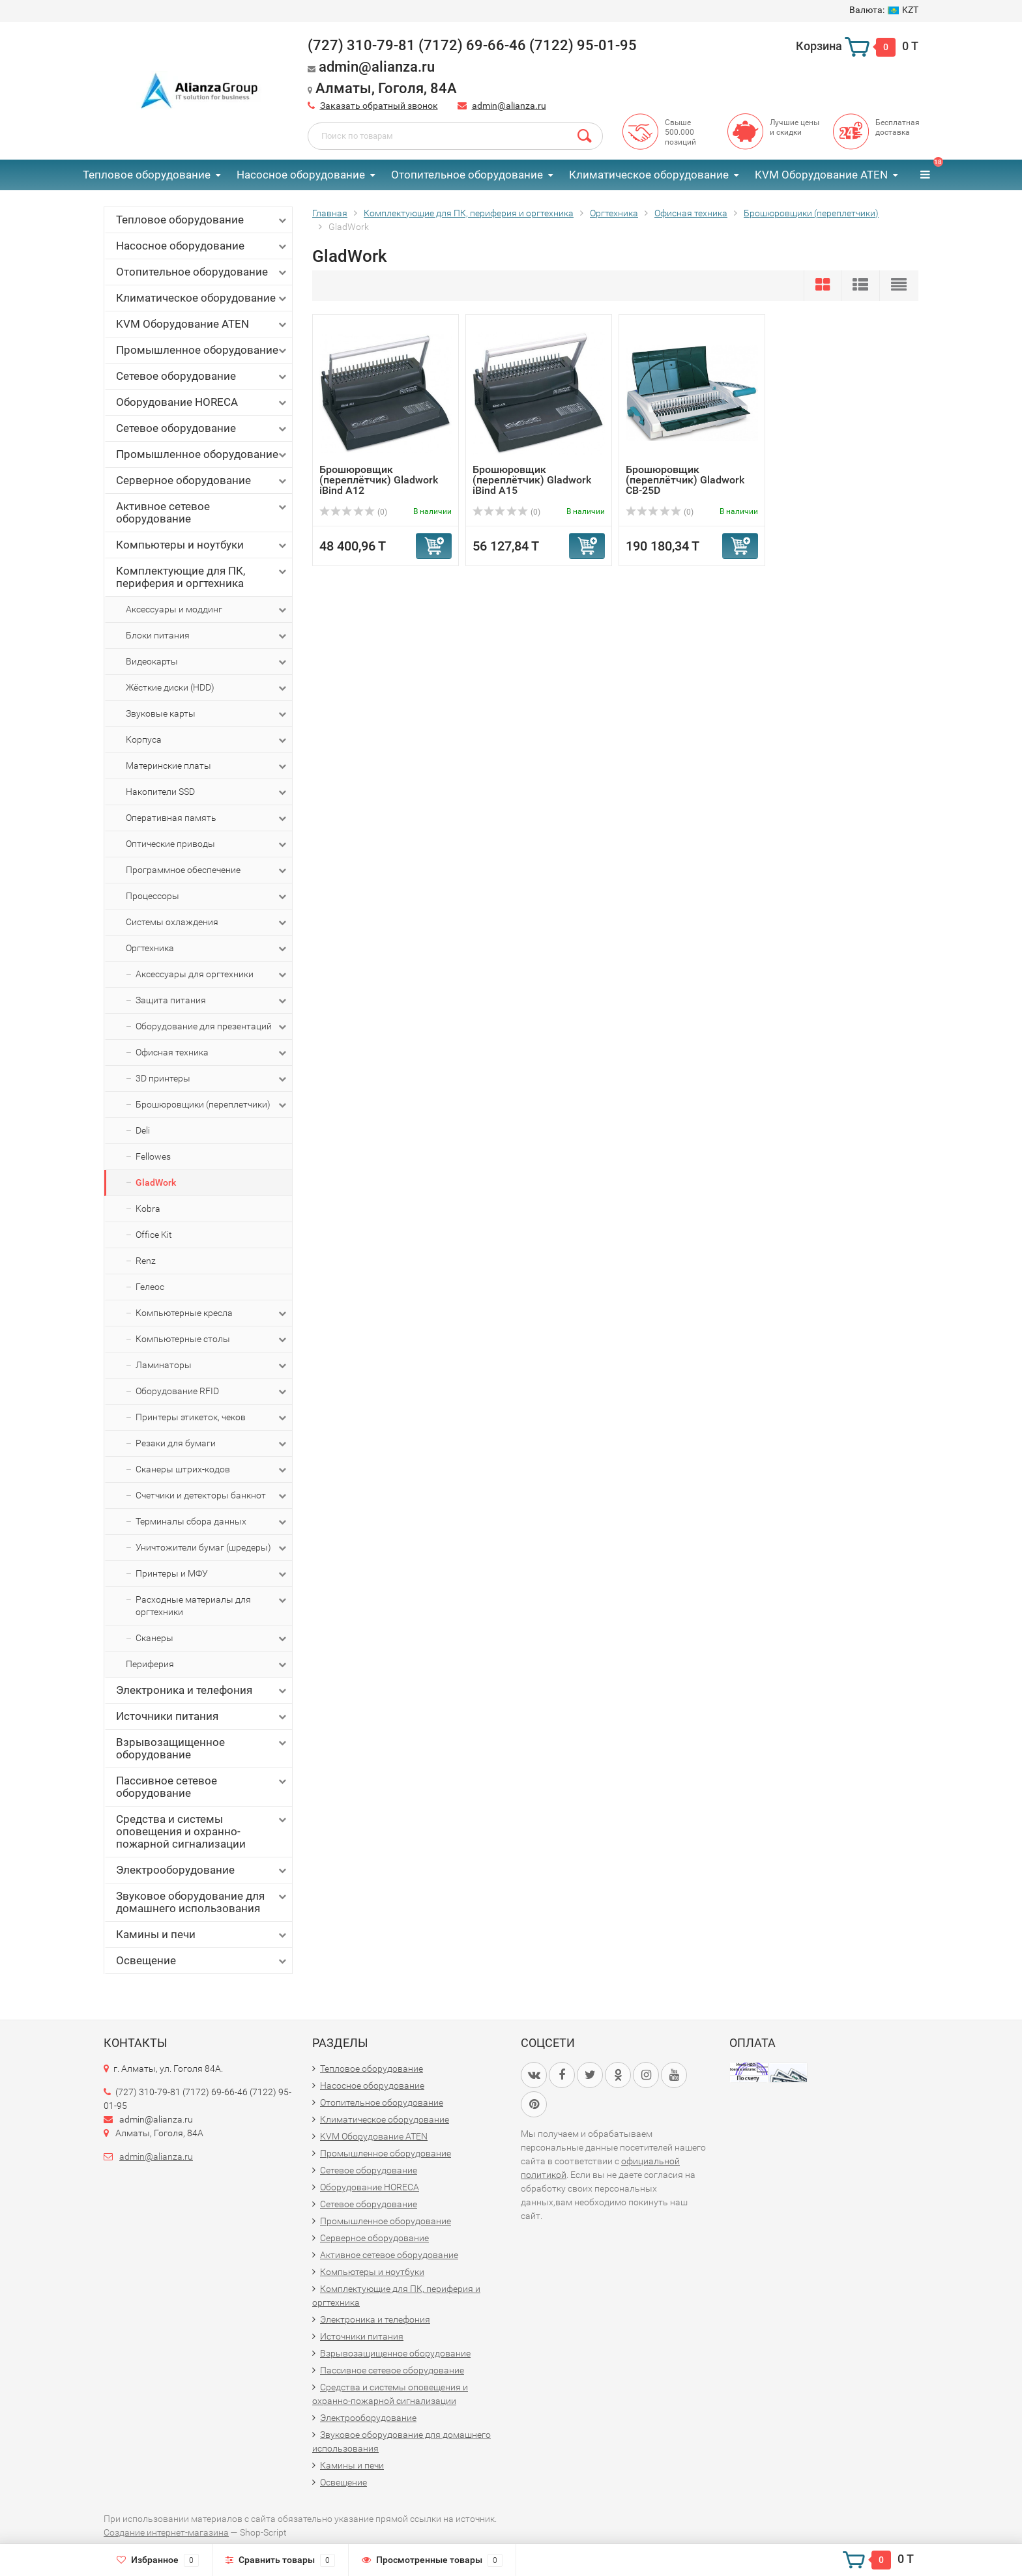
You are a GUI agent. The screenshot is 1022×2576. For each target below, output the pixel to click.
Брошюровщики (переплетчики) (212, 1104)
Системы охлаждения (207, 922)
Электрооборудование (202, 1870)
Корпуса (207, 740)
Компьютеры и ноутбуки (202, 545)
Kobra (148, 1208)
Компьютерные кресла (212, 1313)
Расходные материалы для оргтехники (212, 1605)
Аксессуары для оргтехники (212, 974)
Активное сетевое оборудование (202, 512)
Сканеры (212, 1638)
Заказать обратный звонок (379, 105)
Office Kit (154, 1234)
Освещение (202, 1961)
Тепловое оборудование (147, 174)
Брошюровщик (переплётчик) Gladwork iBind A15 (532, 479)
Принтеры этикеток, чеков (212, 1417)
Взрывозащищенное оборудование (202, 1748)
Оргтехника (207, 948)
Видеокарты (207, 661)
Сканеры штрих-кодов (212, 1469)
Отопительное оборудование (467, 174)
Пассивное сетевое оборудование (202, 1786)
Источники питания (202, 1716)
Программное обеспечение (207, 870)
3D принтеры (212, 1078)
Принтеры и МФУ (212, 1574)
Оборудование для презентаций (212, 1026)
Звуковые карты (207, 714)
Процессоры (207, 896)
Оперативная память (207, 818)
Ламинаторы (212, 1365)
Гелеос (150, 1286)
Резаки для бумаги (212, 1443)
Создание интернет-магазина (166, 2532)
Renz (146, 1260)
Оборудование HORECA (202, 402)
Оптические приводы (207, 844)
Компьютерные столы (212, 1339)
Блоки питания (207, 635)
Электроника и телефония (202, 1690)
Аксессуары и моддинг (207, 609)
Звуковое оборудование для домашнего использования (202, 1902)
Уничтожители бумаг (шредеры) (212, 1547)
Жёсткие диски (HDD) (207, 687)
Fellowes (153, 1156)
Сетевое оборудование (202, 376)
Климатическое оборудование (649, 174)
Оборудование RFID (212, 1391)
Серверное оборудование (202, 480)
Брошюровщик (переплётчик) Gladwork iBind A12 (378, 479)
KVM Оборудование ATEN (821, 174)
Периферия (207, 1664)
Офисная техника (212, 1052)
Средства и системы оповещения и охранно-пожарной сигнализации (202, 1831)
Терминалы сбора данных (212, 1521)
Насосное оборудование (301, 174)
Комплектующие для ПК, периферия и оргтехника (202, 577)
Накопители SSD (207, 792)
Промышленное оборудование (202, 350)
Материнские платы (207, 766)
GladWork (156, 1182)
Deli (143, 1130)
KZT (883, 10)
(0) (353, 512)
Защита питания (212, 1000)
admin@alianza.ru (509, 105)
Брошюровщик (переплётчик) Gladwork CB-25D (685, 479)
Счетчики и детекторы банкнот (212, 1495)
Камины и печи (202, 1934)
